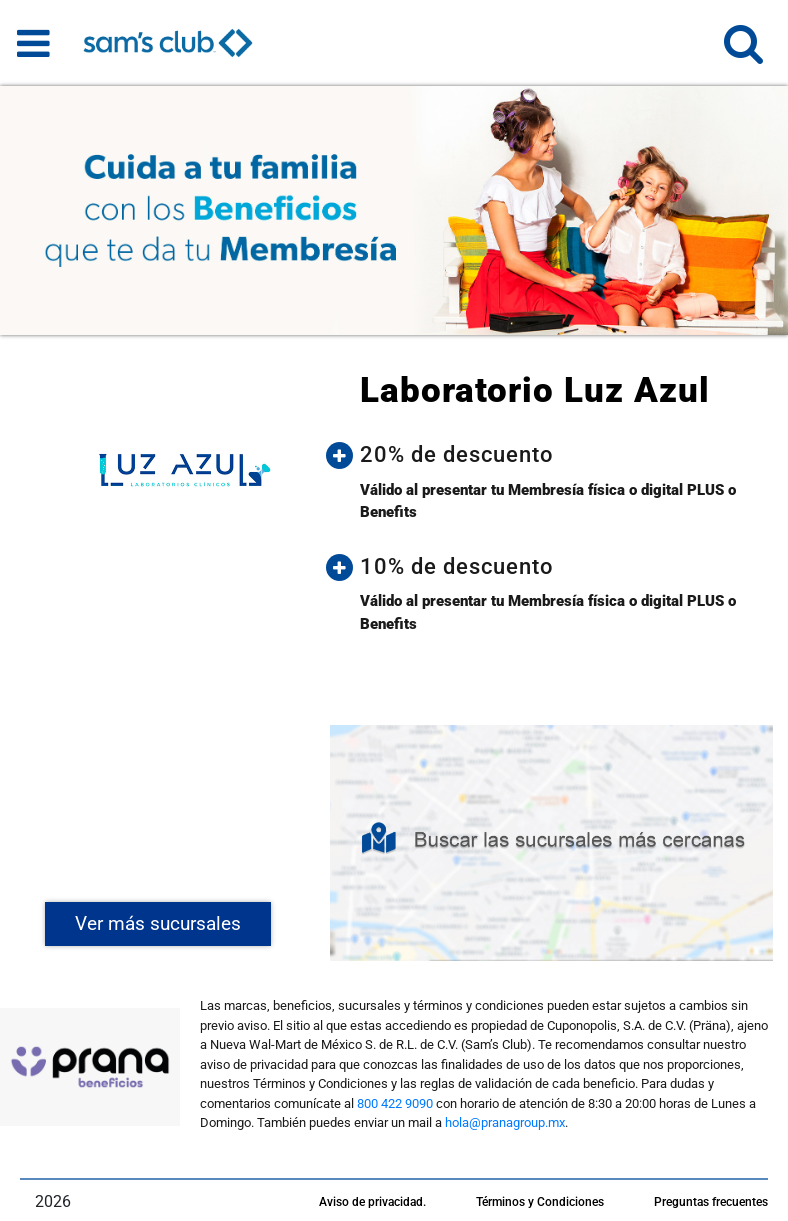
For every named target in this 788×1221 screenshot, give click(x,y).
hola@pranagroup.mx (505, 1122)
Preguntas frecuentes (711, 1202)
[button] (743, 52)
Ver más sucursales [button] (158, 923)
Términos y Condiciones (540, 1202)
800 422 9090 (395, 1103)
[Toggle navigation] (33, 43)
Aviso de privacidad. (372, 1202)
